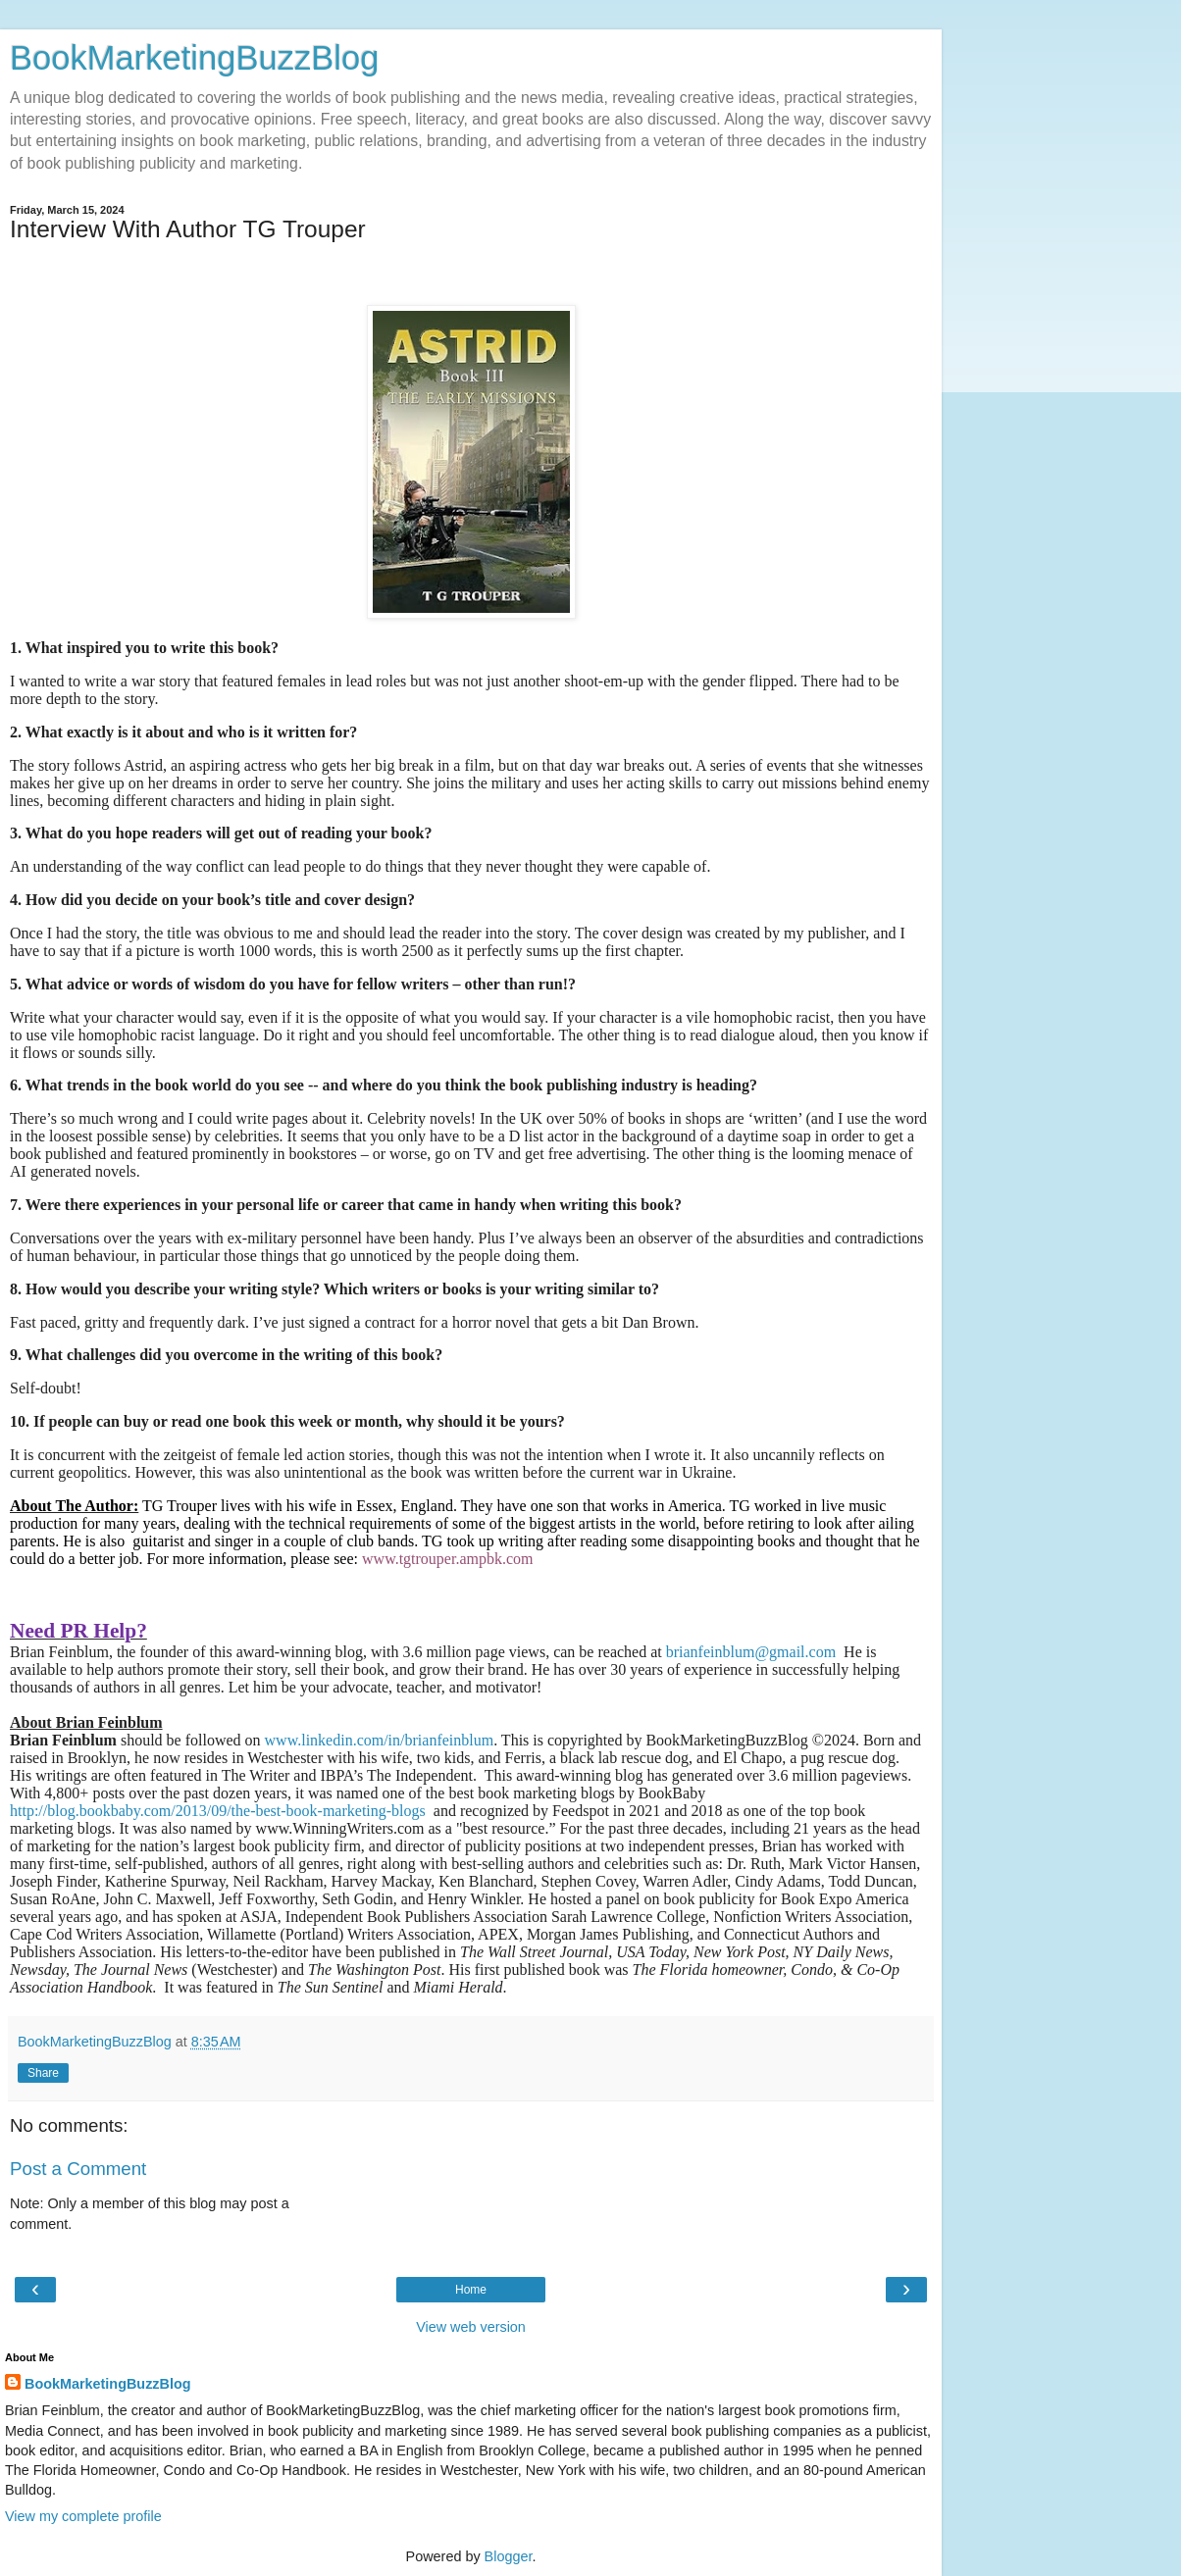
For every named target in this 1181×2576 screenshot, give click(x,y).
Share (43, 2073)
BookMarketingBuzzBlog (194, 57)
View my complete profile (83, 2516)
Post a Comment (78, 2168)
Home (471, 2290)
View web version (471, 2327)
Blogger (509, 2556)
